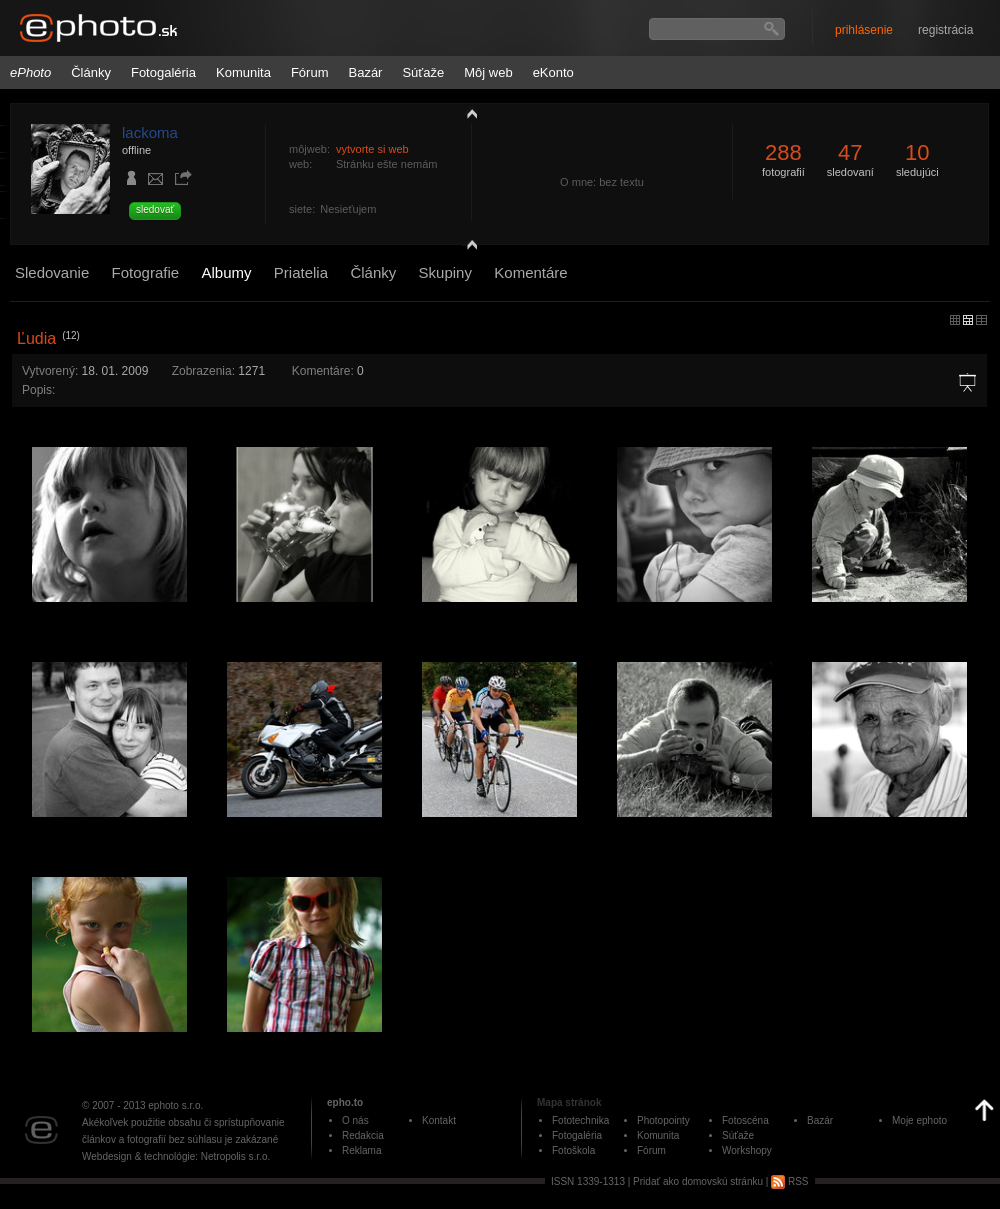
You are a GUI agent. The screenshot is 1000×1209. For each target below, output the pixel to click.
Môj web (488, 72)
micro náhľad (955, 320)
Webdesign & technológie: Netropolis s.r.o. (176, 1156)
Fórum (310, 72)
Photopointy (663, 1120)
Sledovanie (52, 272)
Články (91, 72)
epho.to (345, 1102)
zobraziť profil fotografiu (467, 113)
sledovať (155, 209)
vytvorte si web (372, 149)
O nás (355, 1120)
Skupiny (445, 272)
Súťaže (423, 72)
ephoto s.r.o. (175, 1105)
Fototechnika (580, 1120)
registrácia (945, 30)
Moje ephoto (919, 1120)
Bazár (365, 72)
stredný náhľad (981, 320)
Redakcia (363, 1135)
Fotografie (146, 272)
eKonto (553, 72)
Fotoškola (573, 1150)
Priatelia (301, 272)
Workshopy (747, 1150)
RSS (789, 1181)
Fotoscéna (745, 1120)
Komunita (243, 72)
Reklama (361, 1150)
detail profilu (467, 247)
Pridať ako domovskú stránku (698, 1181)
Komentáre (530, 272)
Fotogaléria (163, 72)
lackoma (150, 132)
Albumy (226, 272)
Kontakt (439, 1120)
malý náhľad (968, 320)
